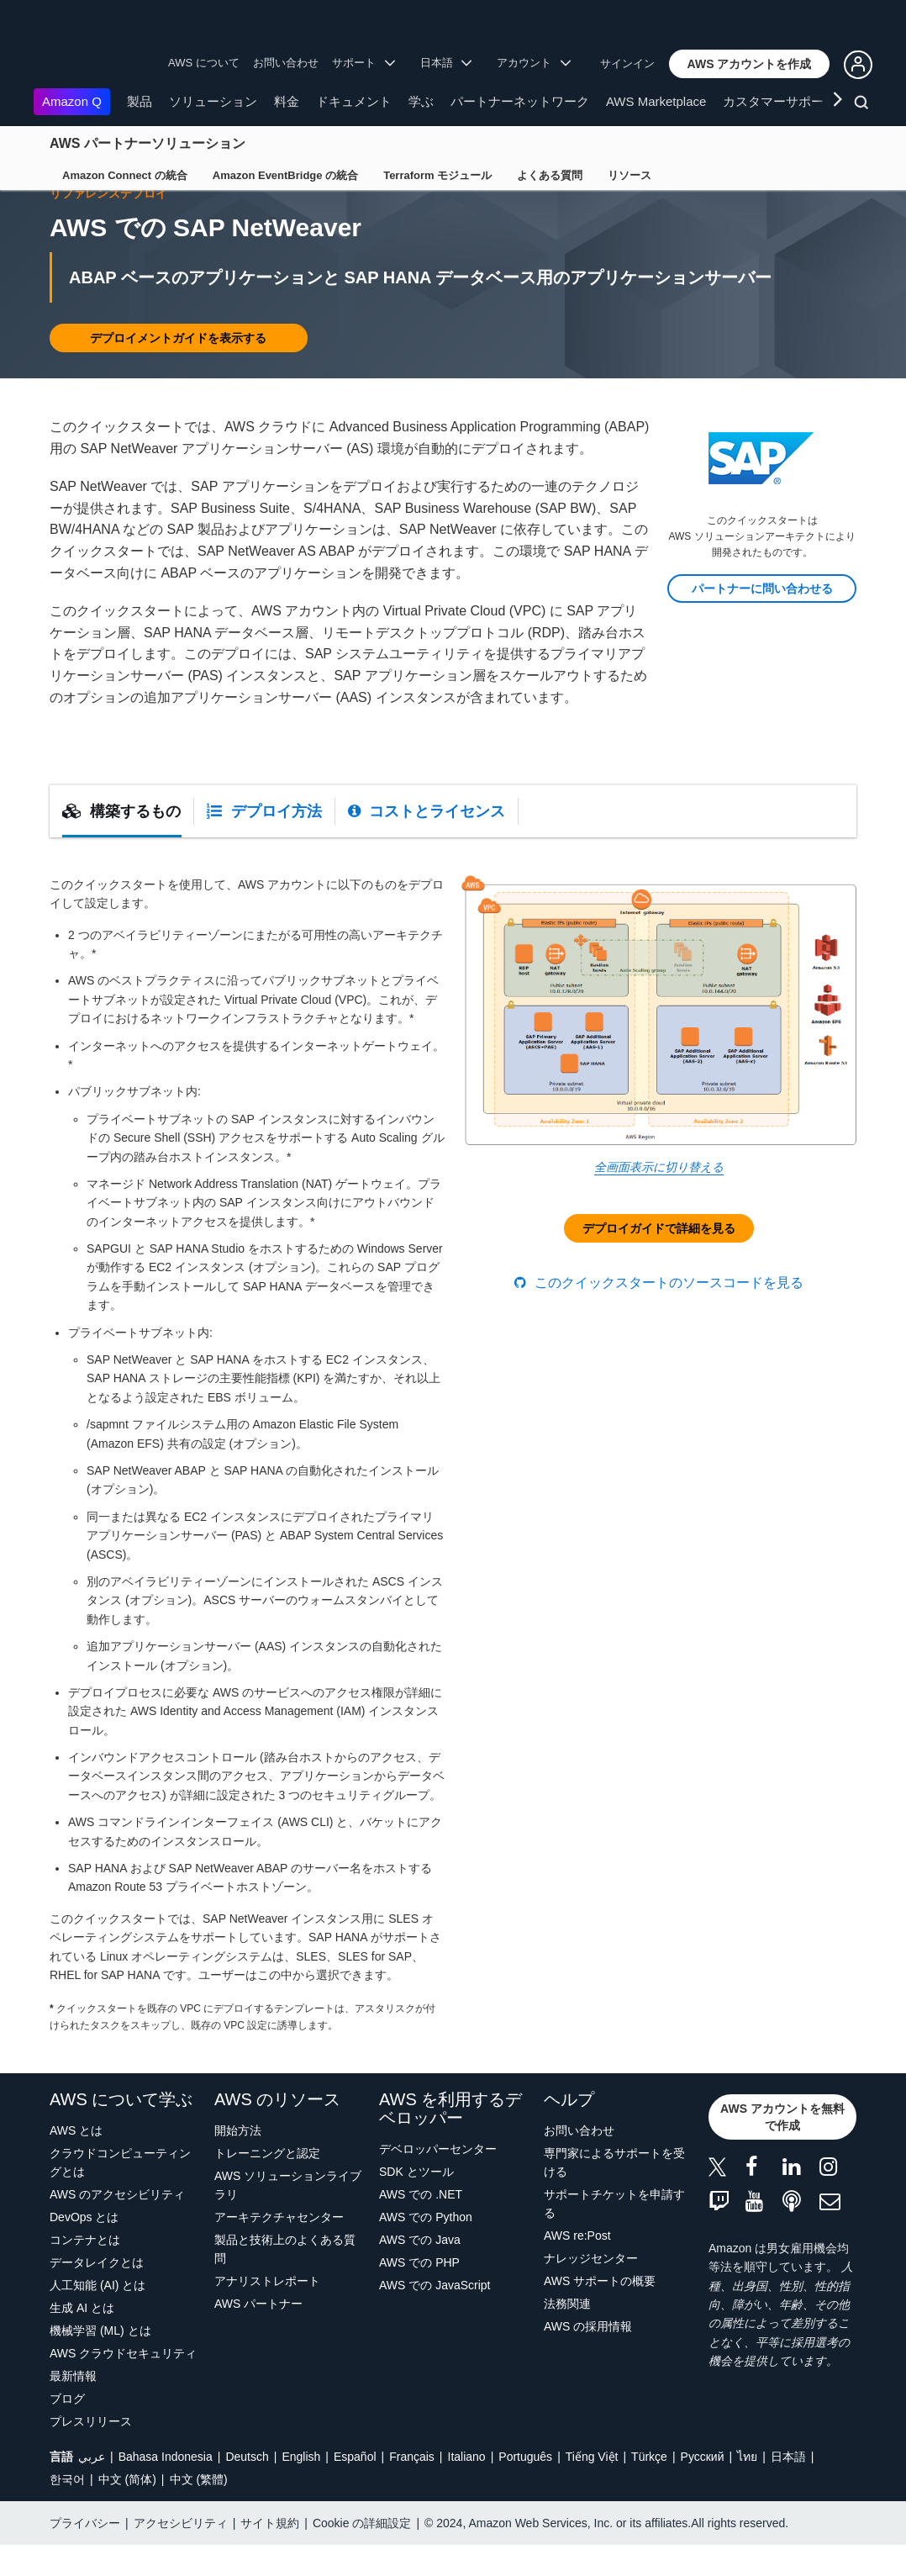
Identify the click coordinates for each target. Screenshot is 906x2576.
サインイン (627, 63)
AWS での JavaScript (435, 2316)
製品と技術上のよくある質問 (285, 2280)
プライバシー (85, 2554)
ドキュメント (354, 101)
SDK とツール (416, 2202)
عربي (91, 2487)
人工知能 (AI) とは (97, 2316)
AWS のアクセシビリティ (117, 2225)
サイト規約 (269, 2554)
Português (525, 2487)
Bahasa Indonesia (166, 2487)
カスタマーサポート (779, 101)
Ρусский (702, 2487)
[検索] (863, 105)
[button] (749, 64)
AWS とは (76, 2161)
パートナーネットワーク (519, 101)
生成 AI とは (82, 2339)
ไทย (747, 2487)
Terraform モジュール (437, 175)
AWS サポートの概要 (600, 2312)
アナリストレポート (267, 2312)
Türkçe (649, 2487)
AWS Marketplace (656, 101)
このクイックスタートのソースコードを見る (658, 1313)
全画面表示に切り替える (659, 1198)
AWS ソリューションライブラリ (287, 2216)
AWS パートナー (258, 2334)
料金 (286, 101)
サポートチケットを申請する (614, 2235)
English (301, 2487)
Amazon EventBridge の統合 (285, 175)
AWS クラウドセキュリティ (123, 2384)
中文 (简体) (127, 2510)
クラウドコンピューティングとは (120, 2193)
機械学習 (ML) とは (100, 2361)
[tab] (122, 842)
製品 (139, 101)
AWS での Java (420, 2271)
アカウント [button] (534, 62)
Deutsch (246, 2487)
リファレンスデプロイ (108, 224)
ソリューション (213, 101)
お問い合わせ (286, 62)
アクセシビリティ (181, 2554)
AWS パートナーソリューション (147, 143)
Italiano (467, 2487)
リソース (629, 175)
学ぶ (421, 101)
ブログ (67, 2429)
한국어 (67, 2510)
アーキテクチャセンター (279, 2248)
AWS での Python (425, 2248)
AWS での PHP (419, 2293)
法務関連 (567, 2334)
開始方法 (237, 2161)
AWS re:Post (577, 2266)
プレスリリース (91, 2452)
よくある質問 (549, 175)
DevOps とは (84, 2248)
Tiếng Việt (592, 2487)
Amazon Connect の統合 (124, 175)
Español (355, 2487)
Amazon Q (72, 101)
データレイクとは (97, 2293)
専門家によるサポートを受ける (614, 2193)
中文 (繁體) (199, 2510)
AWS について (204, 62)
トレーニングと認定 (267, 2184)
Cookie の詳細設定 (362, 2554)
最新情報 (73, 2407)
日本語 (788, 2487)
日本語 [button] (446, 62)
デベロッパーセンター (438, 2180)
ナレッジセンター (591, 2289)
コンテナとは (85, 2271)
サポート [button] (363, 62)
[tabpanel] (453, 1485)
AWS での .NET (420, 2225)
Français (412, 2487)
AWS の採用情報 (588, 2357)
